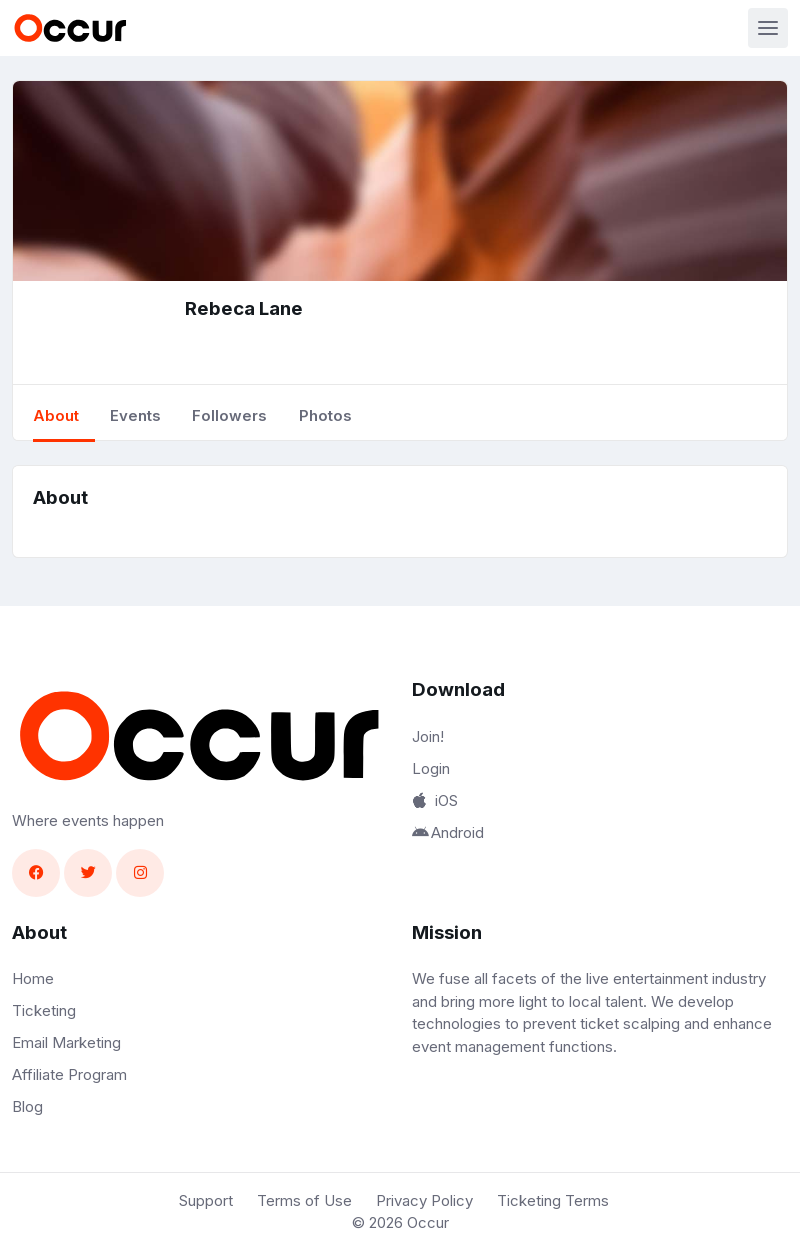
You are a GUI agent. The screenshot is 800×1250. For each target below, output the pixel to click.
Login (431, 768)
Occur (428, 1222)
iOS (435, 800)
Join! (428, 736)
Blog (27, 1106)
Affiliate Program (69, 1074)
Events (135, 415)
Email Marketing (66, 1042)
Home (33, 978)
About (56, 415)
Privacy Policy (424, 1200)
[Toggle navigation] (768, 28)
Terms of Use (304, 1200)
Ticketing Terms (553, 1200)
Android (448, 832)
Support (206, 1200)
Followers (229, 415)
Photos (325, 415)
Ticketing (44, 1010)
